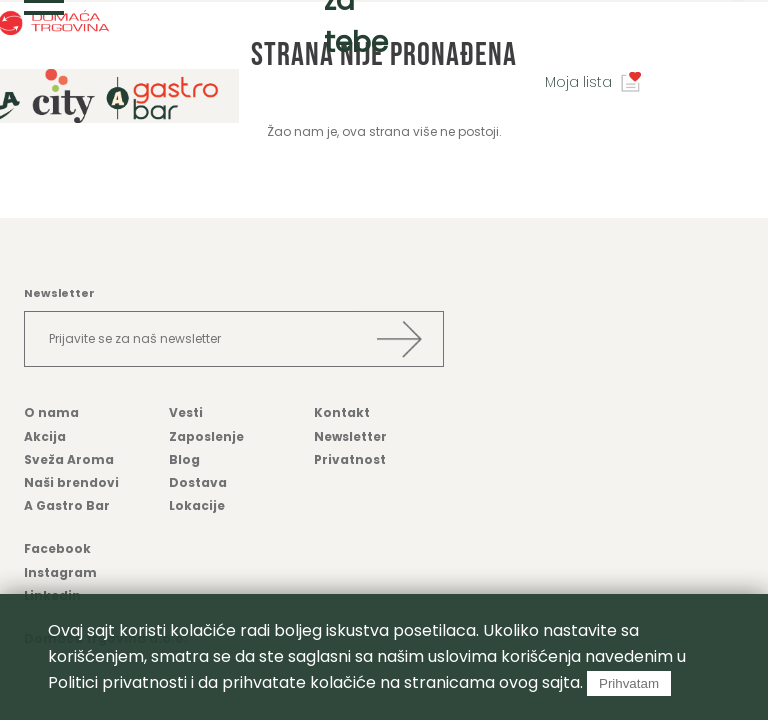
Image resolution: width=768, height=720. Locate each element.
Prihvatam (629, 683)
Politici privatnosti (117, 682)
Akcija (45, 436)
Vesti (186, 412)
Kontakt (342, 412)
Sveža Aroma (69, 459)
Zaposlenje (206, 436)
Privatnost (350, 459)
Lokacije (197, 505)
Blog (184, 459)
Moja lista (578, 82)
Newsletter (350, 436)
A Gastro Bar (67, 505)
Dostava (198, 482)
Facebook (57, 548)
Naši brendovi (71, 482)
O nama (51, 412)
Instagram (60, 572)
